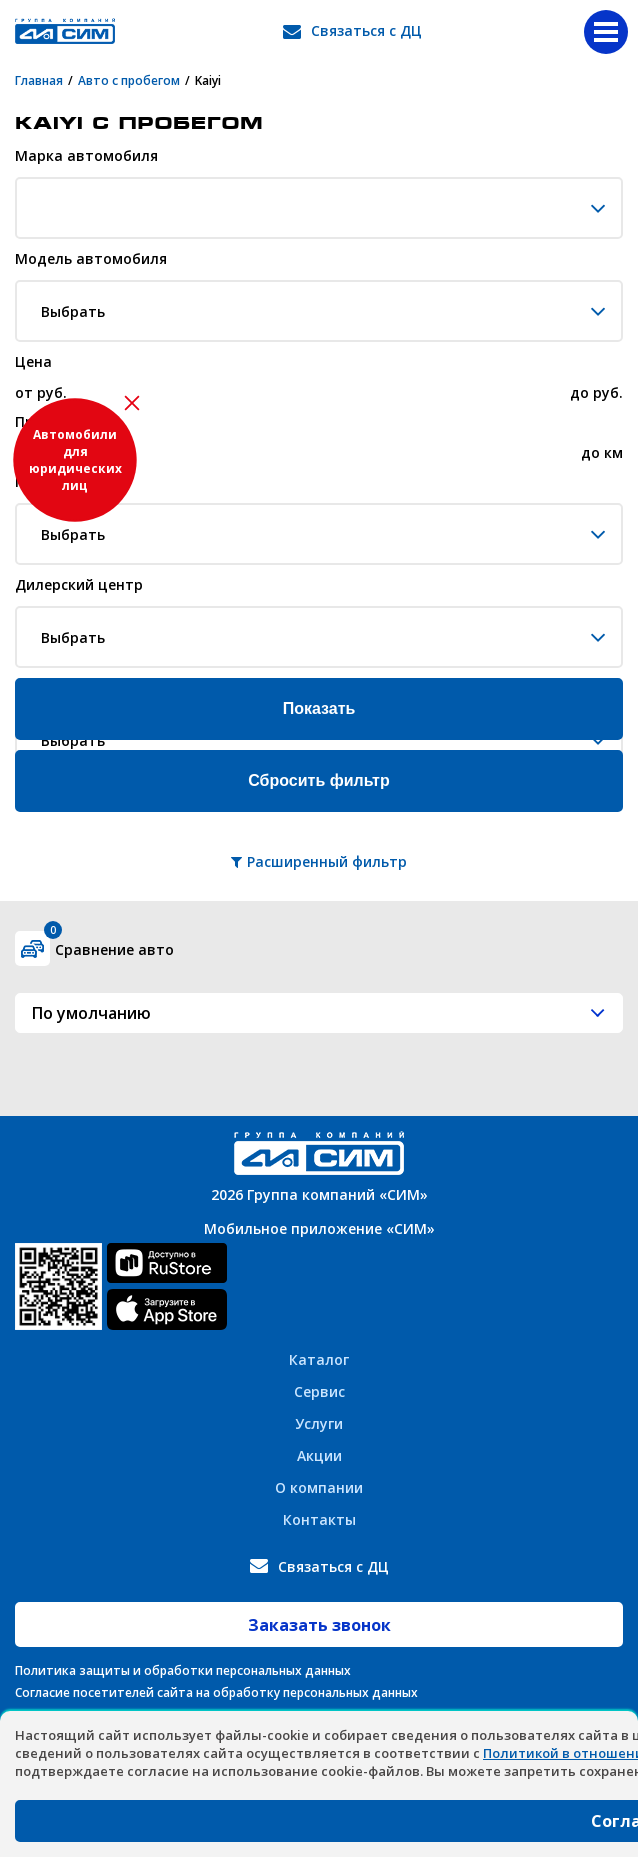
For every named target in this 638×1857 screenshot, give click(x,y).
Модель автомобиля (91, 258)
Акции (319, 1455)
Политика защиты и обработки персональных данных (183, 1670)
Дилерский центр (79, 584)
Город (37, 481)
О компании (319, 1487)
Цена (33, 361)
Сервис (319, 1391)
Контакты (319, 1519)
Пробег (40, 421)
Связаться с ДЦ (366, 30)
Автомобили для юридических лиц (75, 460)
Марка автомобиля (86, 155)
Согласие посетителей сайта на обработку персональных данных (216, 1692)
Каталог (319, 1359)
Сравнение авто (109, 945)
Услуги (319, 1423)
